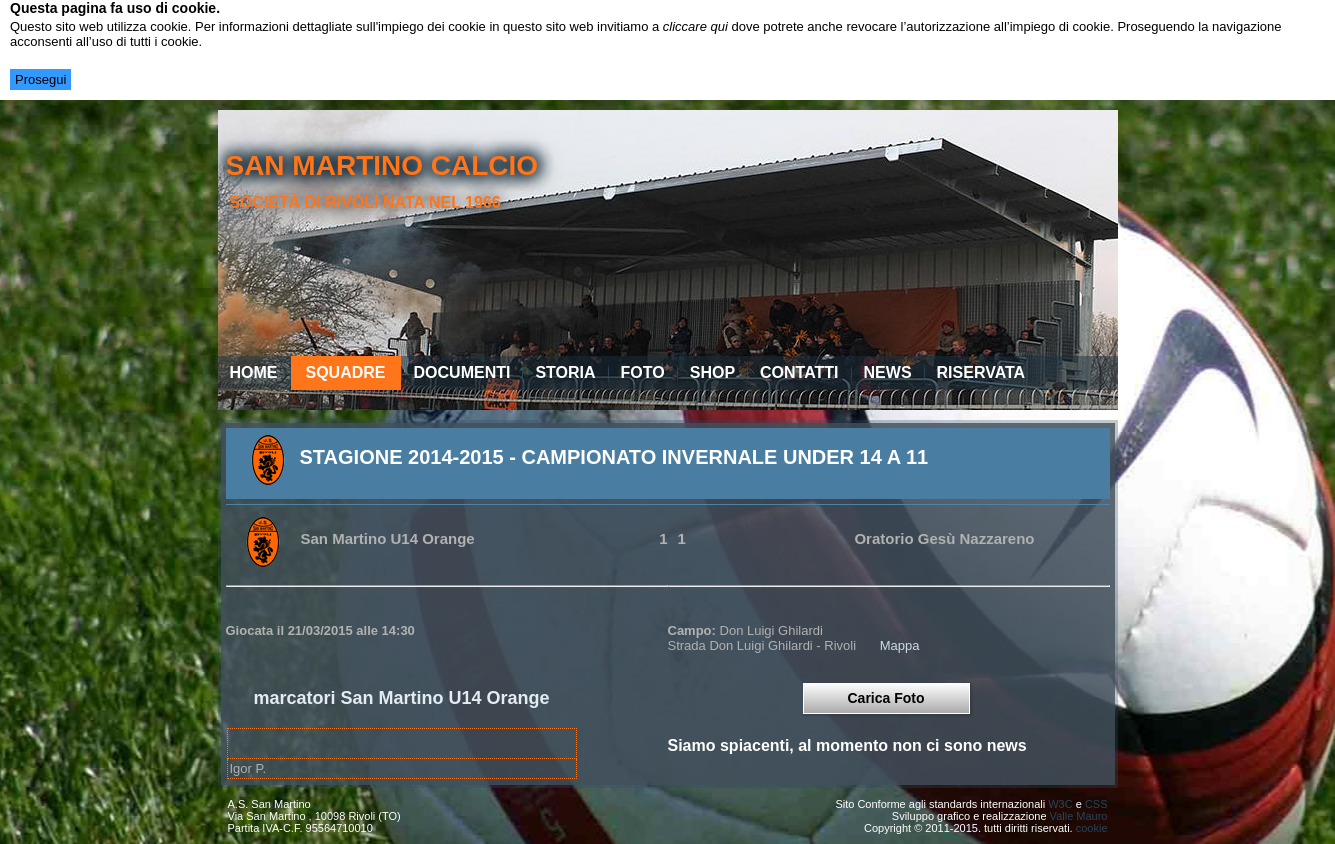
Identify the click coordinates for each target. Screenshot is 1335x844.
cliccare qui (695, 26)
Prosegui (40, 79)
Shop (712, 372)
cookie (1092, 828)
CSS (1096, 804)
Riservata (981, 372)
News (888, 372)
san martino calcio (381, 165)
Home (254, 372)
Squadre (346, 372)
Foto (643, 372)
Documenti (462, 372)
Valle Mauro (1079, 816)
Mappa (900, 645)
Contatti (799, 372)
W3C (1060, 804)
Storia (565, 372)
